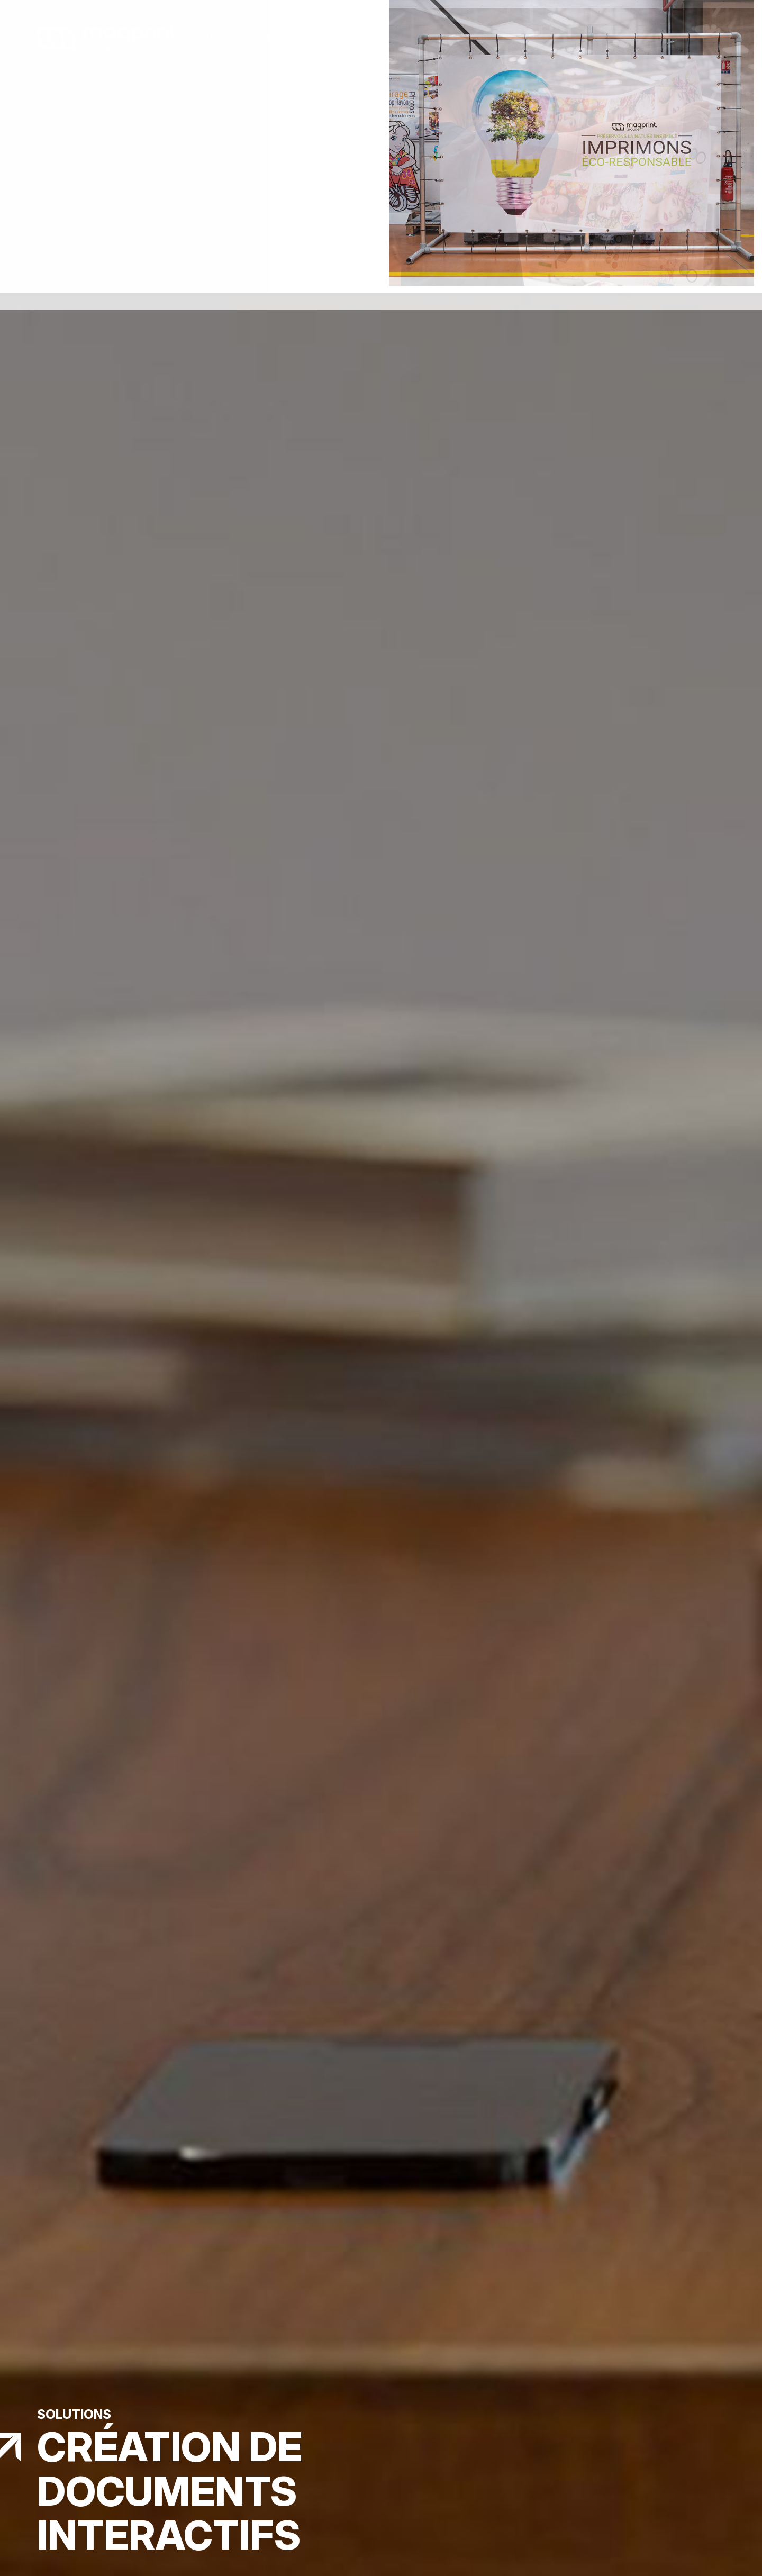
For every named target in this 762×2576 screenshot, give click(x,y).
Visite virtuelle (534, 38)
